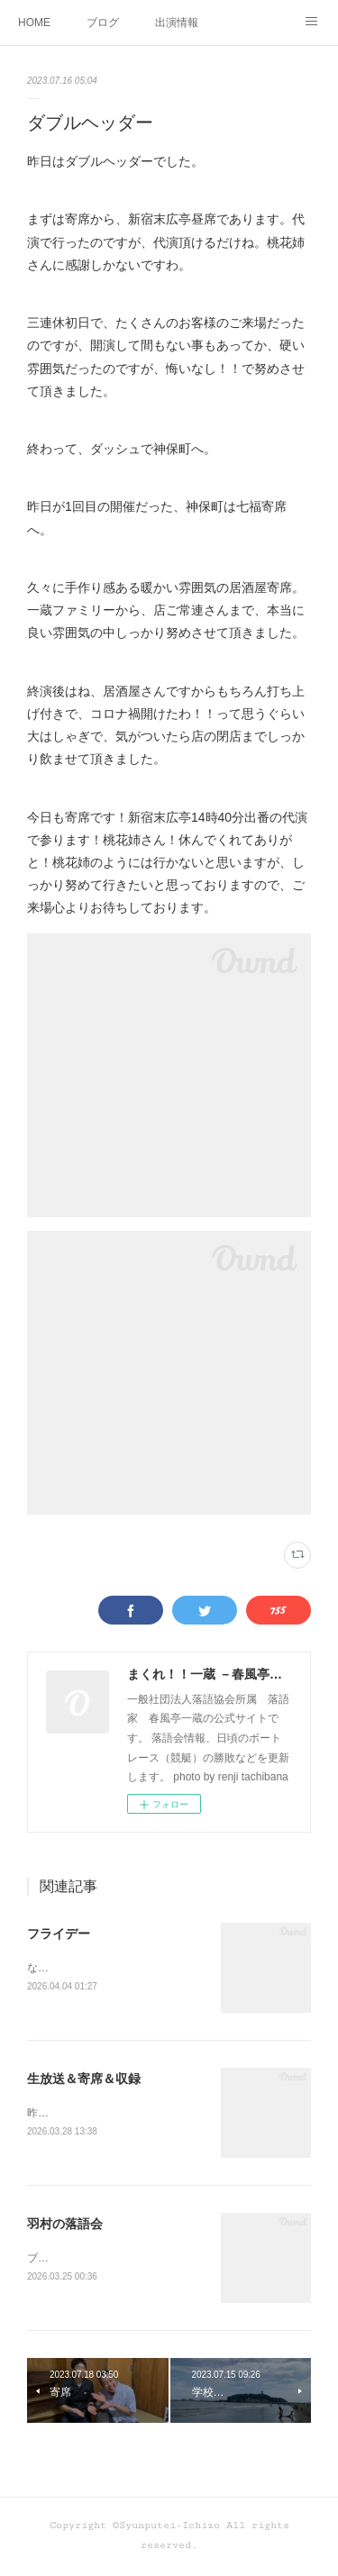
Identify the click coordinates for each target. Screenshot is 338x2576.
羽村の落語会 (65, 2226)
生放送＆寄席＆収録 (84, 2079)
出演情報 (176, 22)
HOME (34, 22)
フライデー (58, 1933)
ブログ (103, 22)
